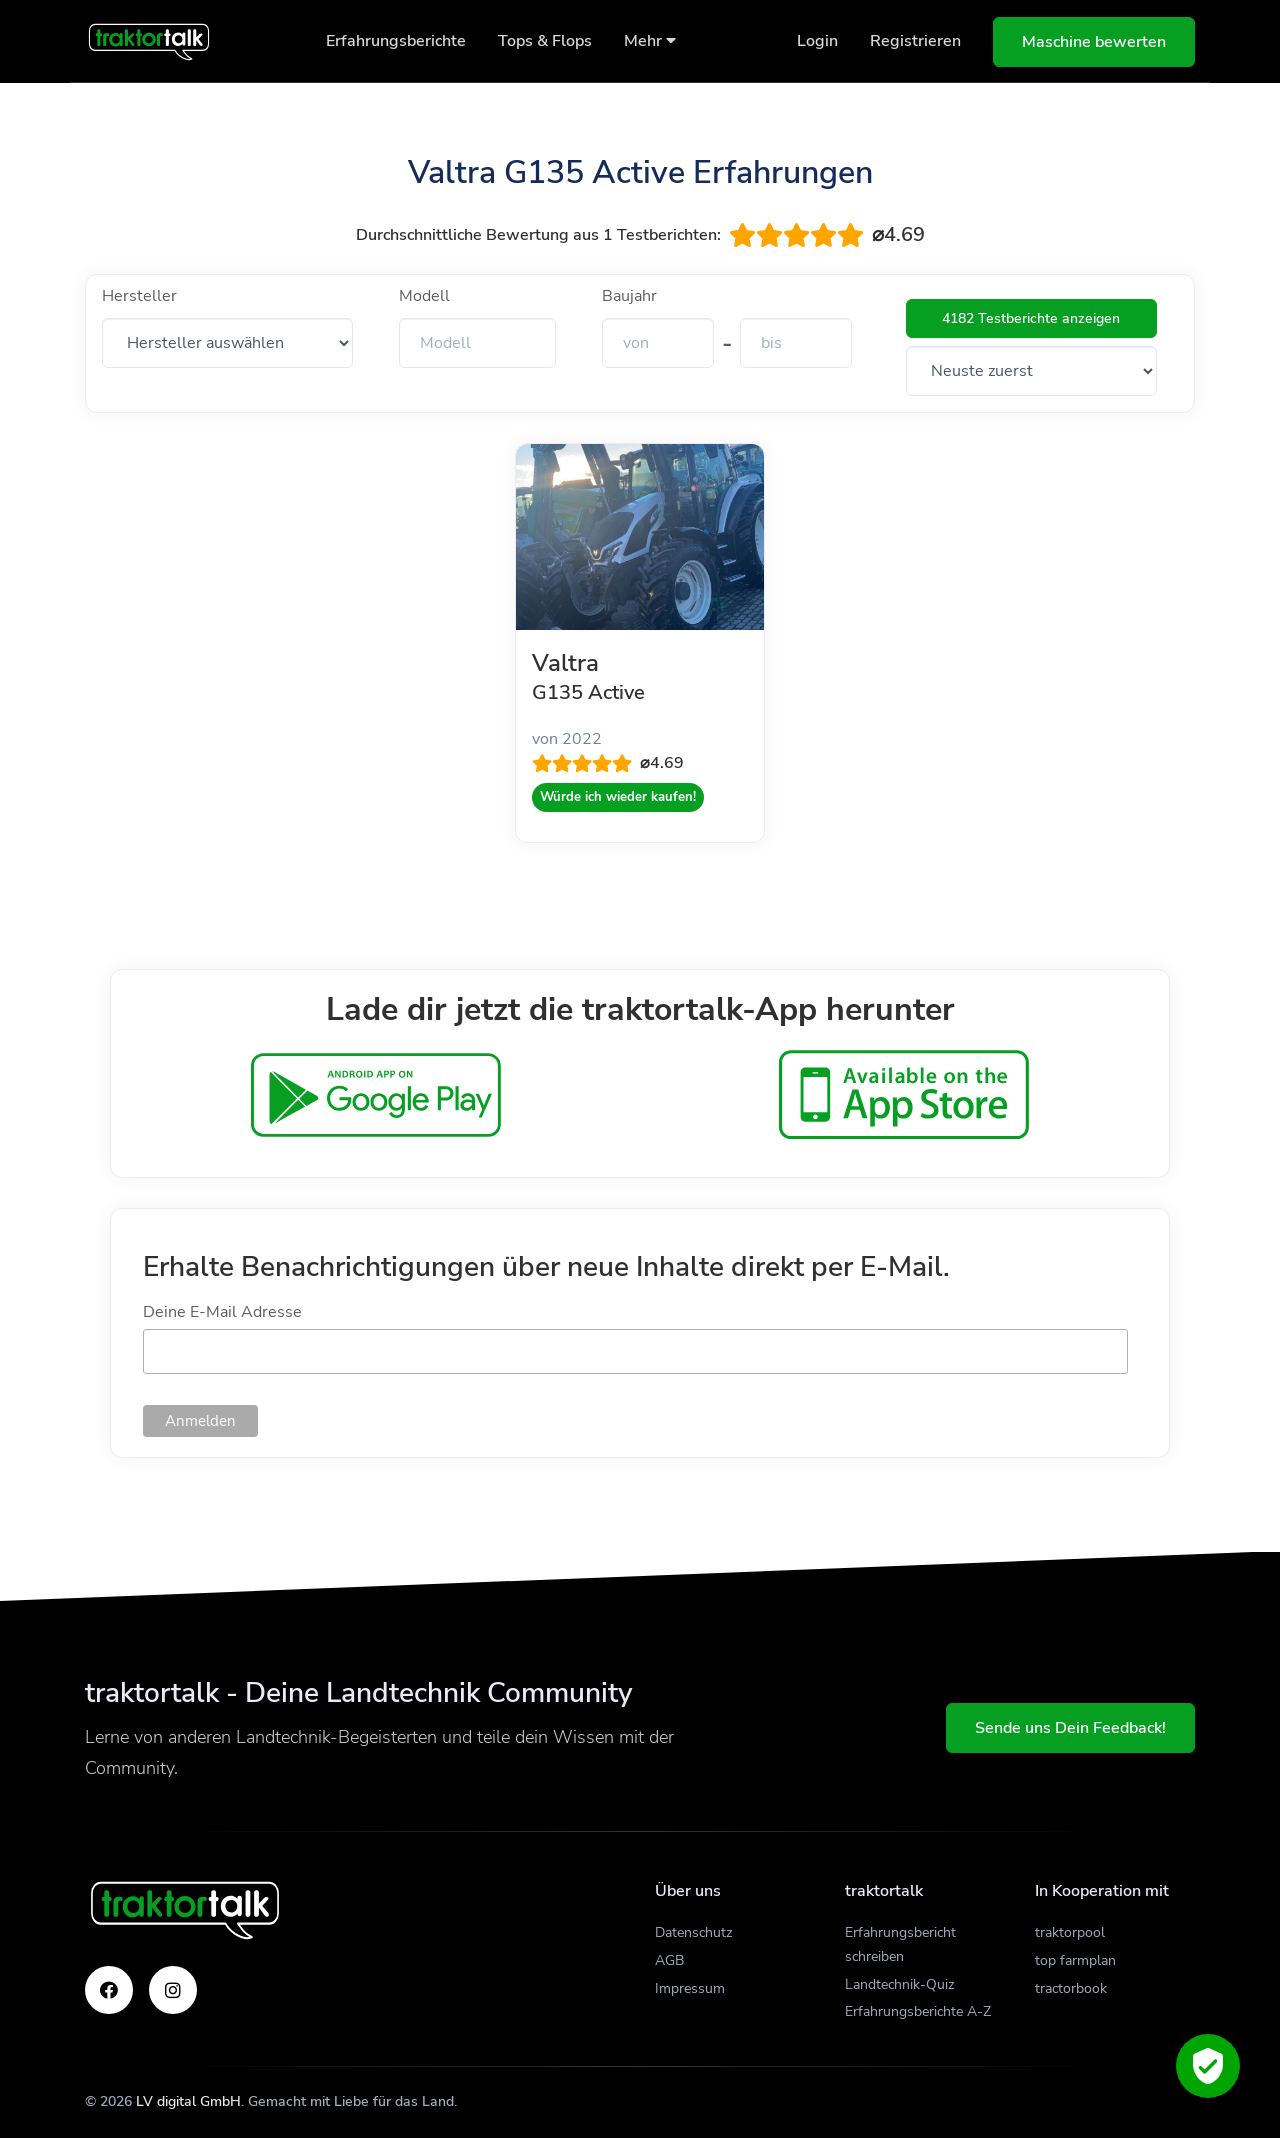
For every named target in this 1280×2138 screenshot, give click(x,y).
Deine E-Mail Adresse (222, 1312)
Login (817, 41)
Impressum (690, 1988)
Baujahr (629, 296)
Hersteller (139, 296)
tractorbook (1071, 1988)
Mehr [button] (650, 41)
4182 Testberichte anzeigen (1031, 318)
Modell (424, 296)
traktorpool (1070, 1932)
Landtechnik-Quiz (899, 1984)
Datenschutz (693, 1932)
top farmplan (1075, 1960)
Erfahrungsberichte (396, 41)
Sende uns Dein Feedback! (1070, 1728)
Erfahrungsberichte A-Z (918, 2011)
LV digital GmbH (188, 2101)
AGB (669, 1960)
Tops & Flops (545, 41)
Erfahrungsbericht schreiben (900, 1944)
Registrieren (915, 41)
